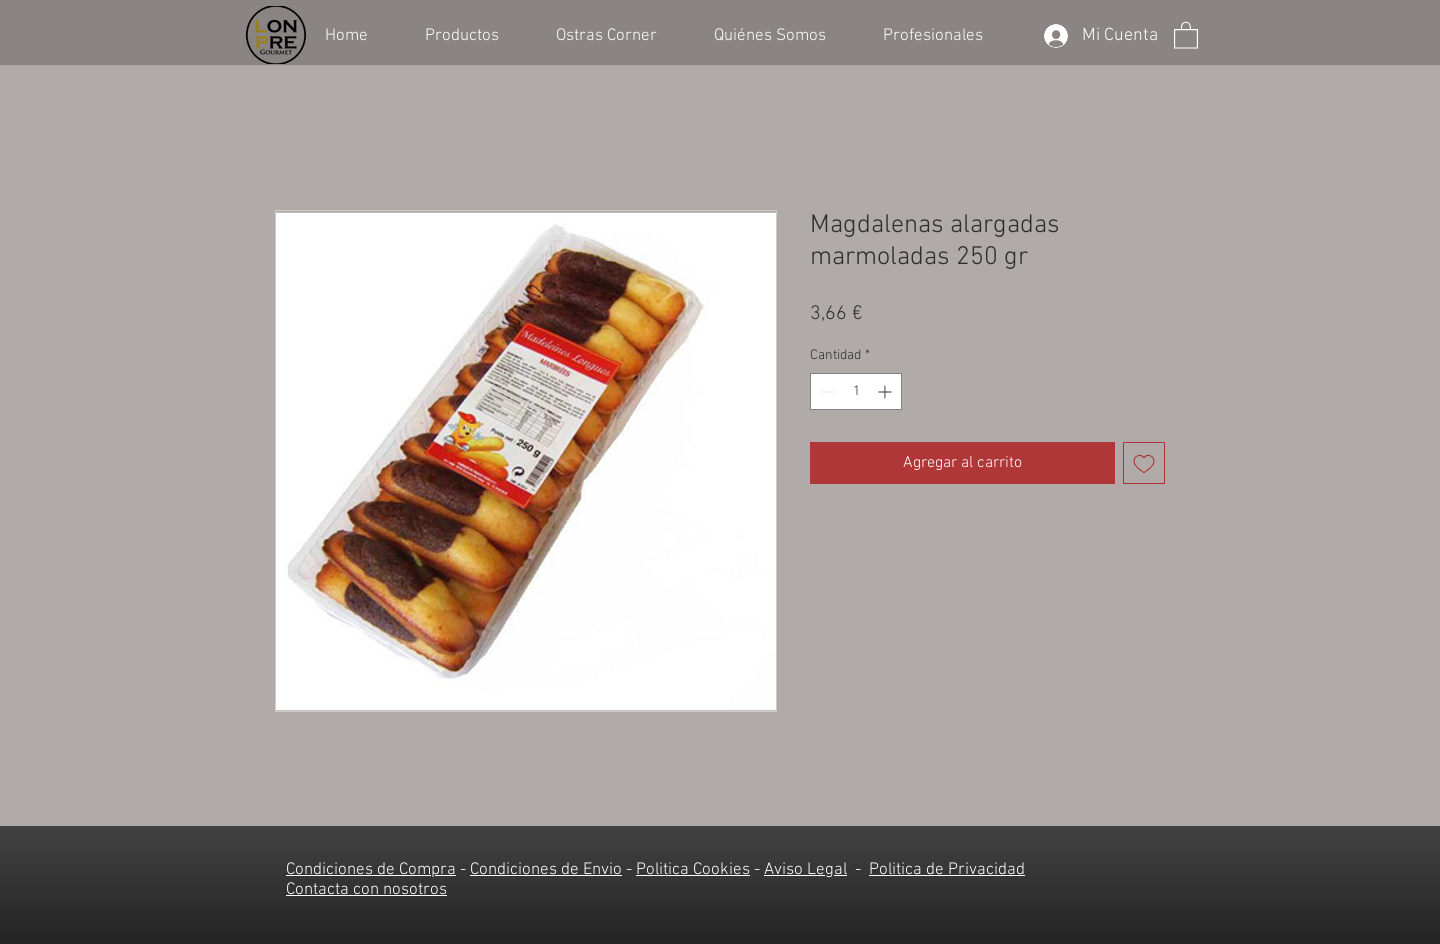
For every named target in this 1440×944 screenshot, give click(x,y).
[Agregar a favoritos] (1144, 463)
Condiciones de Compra (371, 870)
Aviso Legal (805, 870)
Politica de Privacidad (947, 870)
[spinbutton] (856, 391)
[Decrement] (825, 391)
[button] (475, 34)
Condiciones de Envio (546, 870)
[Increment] (886, 391)
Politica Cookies (693, 870)
